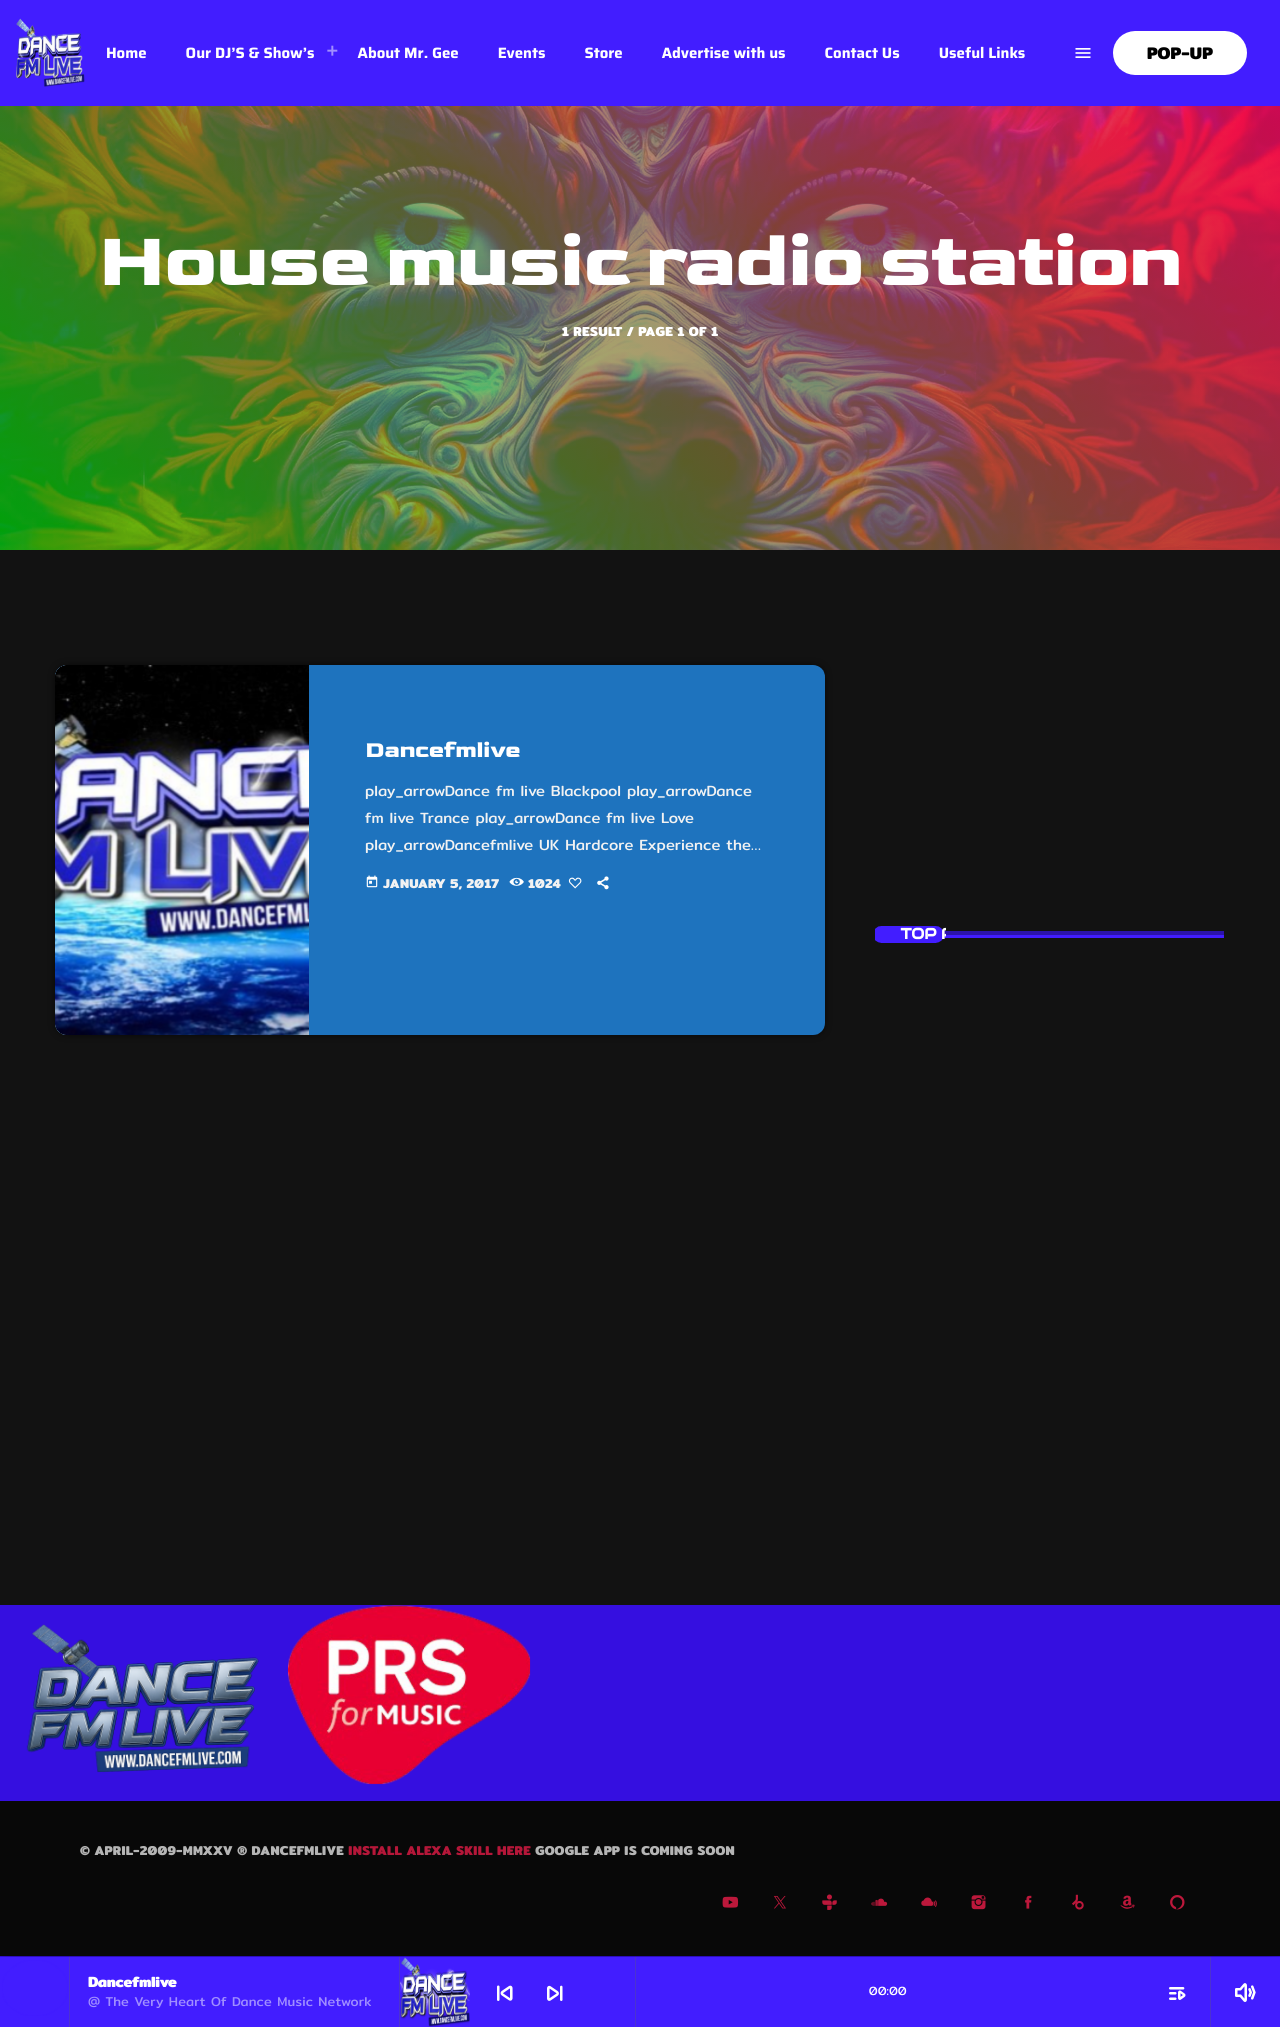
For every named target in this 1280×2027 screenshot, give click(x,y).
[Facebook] (1028, 1906)
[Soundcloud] (879, 1906)
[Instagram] (979, 1906)
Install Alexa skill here (441, 1851)
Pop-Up (1180, 53)
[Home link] (50, 53)
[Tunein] (830, 1906)
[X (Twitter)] (780, 1906)
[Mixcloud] (929, 1906)
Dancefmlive (448, 749)
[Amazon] (1128, 1906)
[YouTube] (731, 1906)
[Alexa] (1177, 1906)
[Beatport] (1078, 1906)
